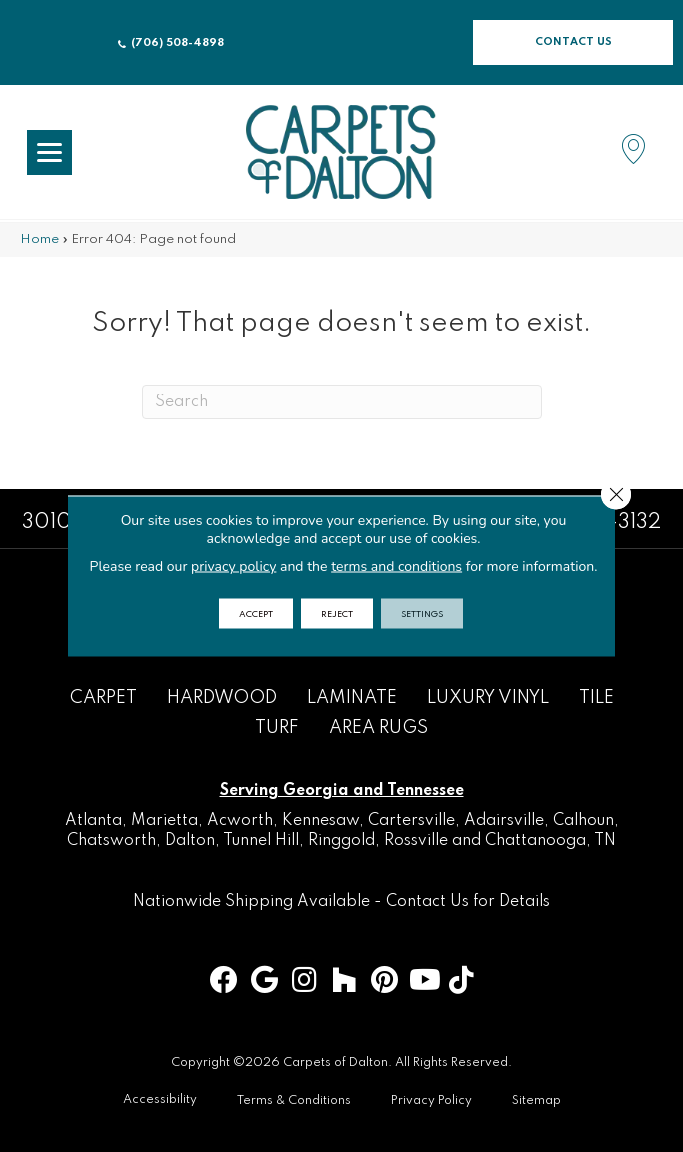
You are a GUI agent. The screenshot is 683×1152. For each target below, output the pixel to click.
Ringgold (341, 841)
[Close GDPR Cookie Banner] (616, 495)
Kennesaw (320, 821)
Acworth (240, 821)
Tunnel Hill (261, 841)
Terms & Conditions (294, 1101)
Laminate (352, 698)
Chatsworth (111, 841)
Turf (277, 728)
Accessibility (160, 1100)
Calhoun (583, 821)
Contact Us (427, 902)
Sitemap (536, 1101)
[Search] (342, 402)
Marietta (164, 821)
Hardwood (222, 698)
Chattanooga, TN (550, 841)
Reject (337, 613)
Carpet (103, 698)
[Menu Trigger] (49, 152)
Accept (256, 613)
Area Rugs (378, 728)
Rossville (416, 841)
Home (39, 239)
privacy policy (233, 566)
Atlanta (93, 821)
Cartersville (411, 821)
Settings (422, 613)
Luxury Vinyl (488, 698)
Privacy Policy (431, 1101)
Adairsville (504, 821)
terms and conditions (396, 566)
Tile (596, 698)
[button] (573, 42)
